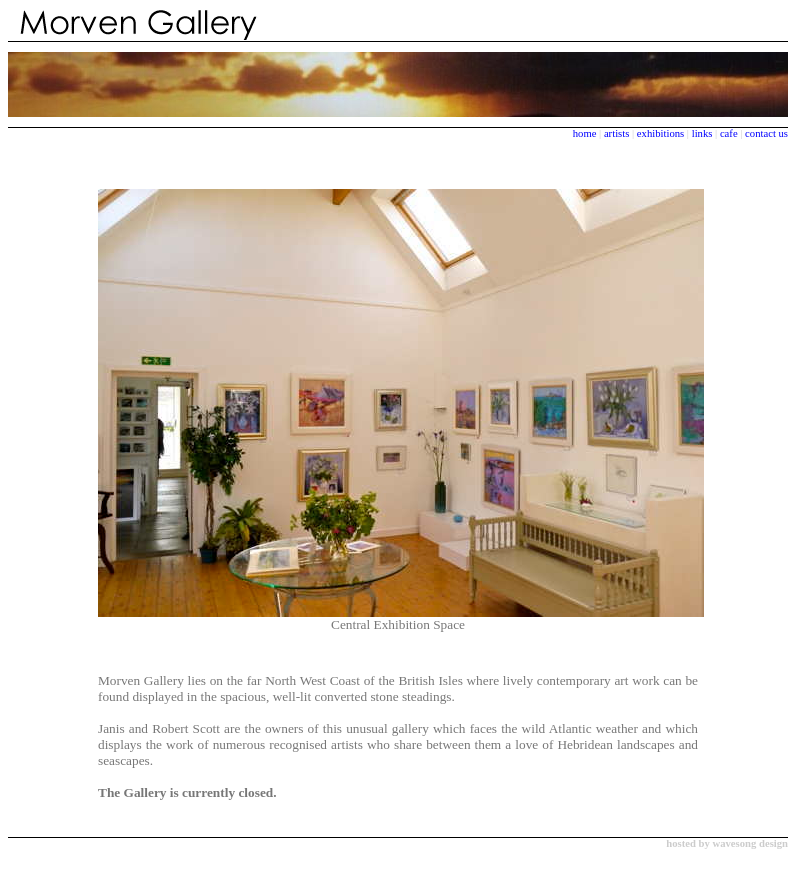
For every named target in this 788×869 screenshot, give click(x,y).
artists (616, 133)
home (585, 133)
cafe (729, 133)
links (702, 133)
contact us (766, 133)
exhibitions (662, 133)
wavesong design (751, 843)
